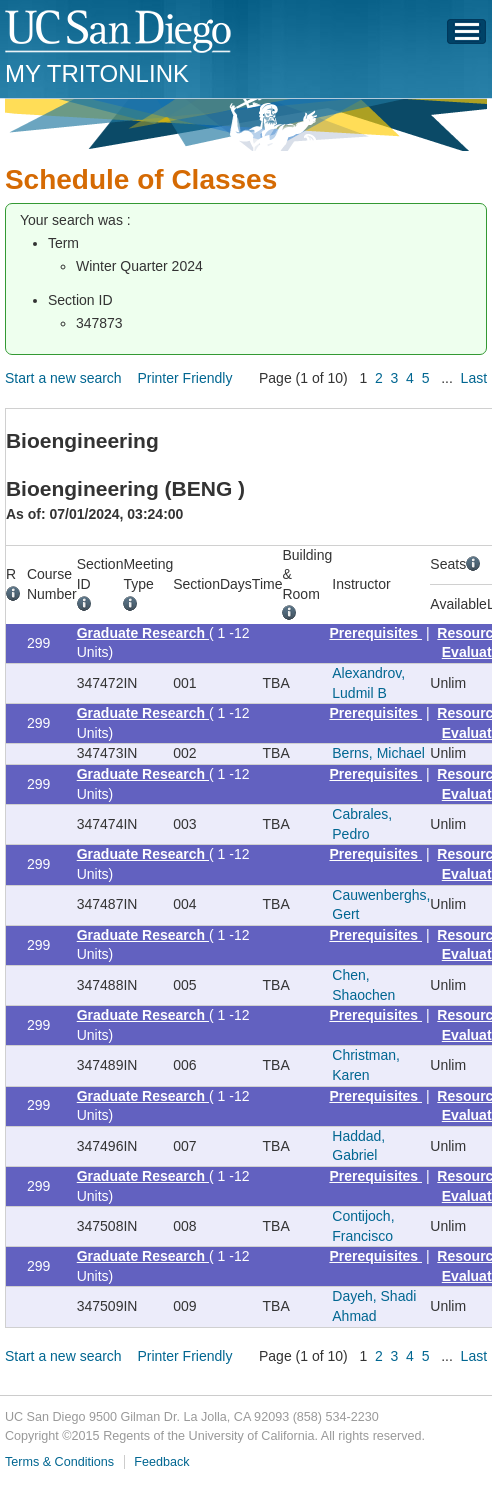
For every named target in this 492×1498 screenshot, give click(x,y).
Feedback (161, 1462)
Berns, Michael (378, 753)
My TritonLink (97, 73)
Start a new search (63, 378)
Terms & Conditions (59, 1462)
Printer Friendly (184, 378)
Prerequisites (375, 633)
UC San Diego (119, 32)
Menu (467, 37)
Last (474, 378)
